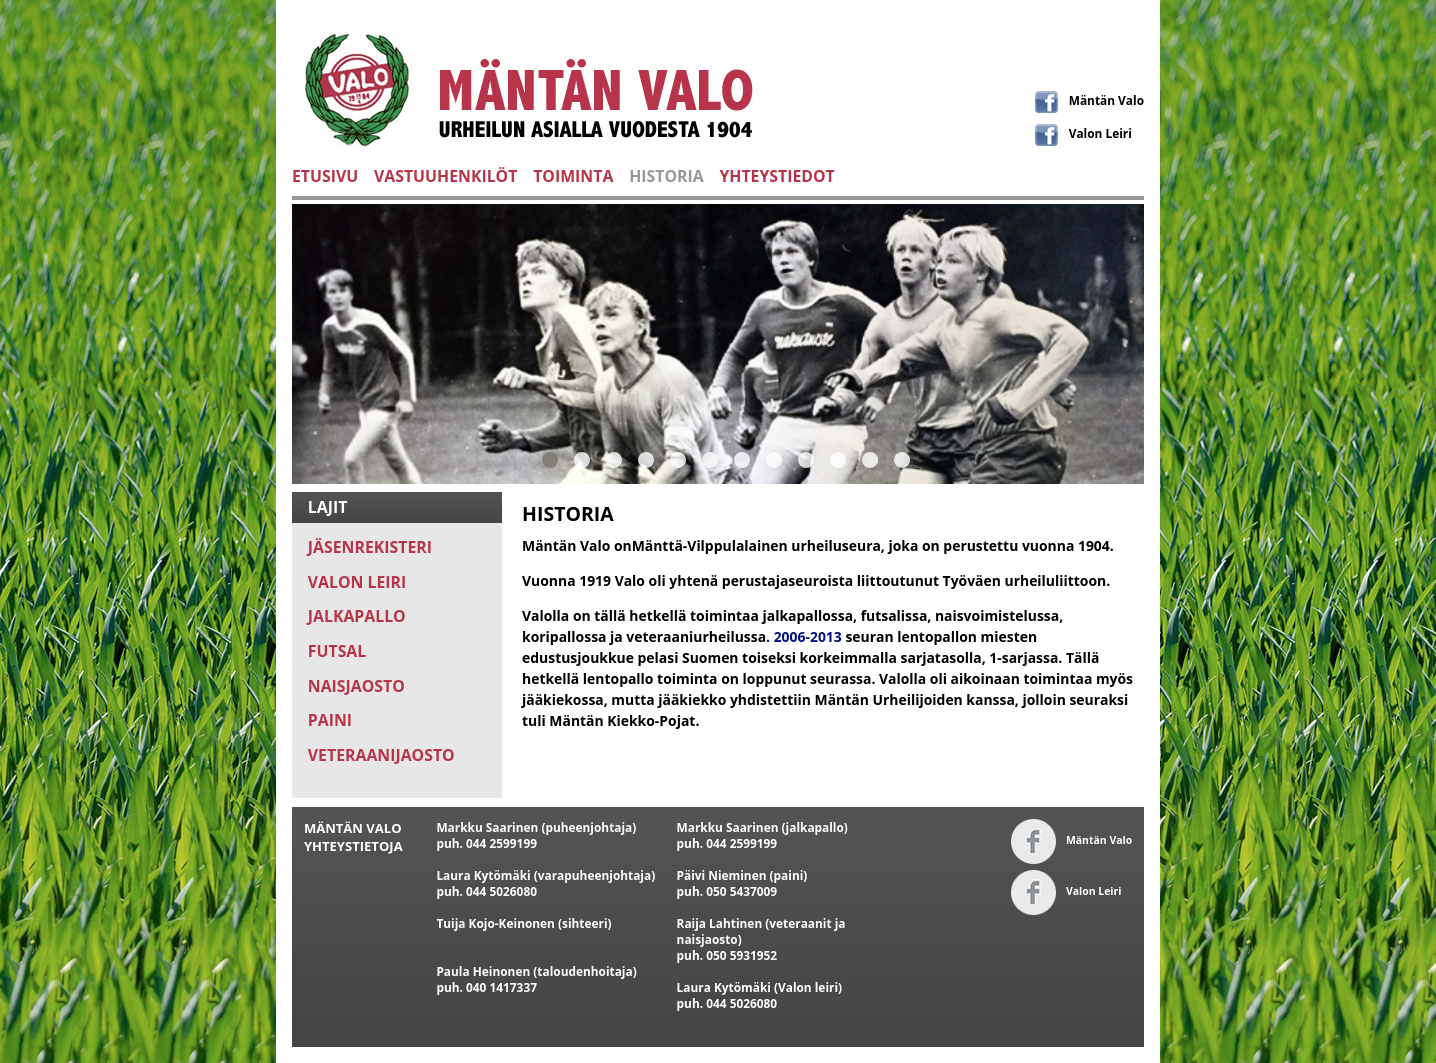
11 (870, 459)
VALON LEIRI (357, 582)
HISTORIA (666, 176)
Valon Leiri (1083, 133)
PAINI (330, 720)
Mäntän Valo (1089, 100)
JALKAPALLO (357, 616)
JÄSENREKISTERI (370, 547)
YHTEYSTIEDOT (776, 176)
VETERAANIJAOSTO (381, 755)
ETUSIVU (325, 176)
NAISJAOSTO (356, 686)
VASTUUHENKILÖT (445, 176)
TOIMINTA (573, 176)
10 (838, 459)
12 (902, 459)
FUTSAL (337, 651)
